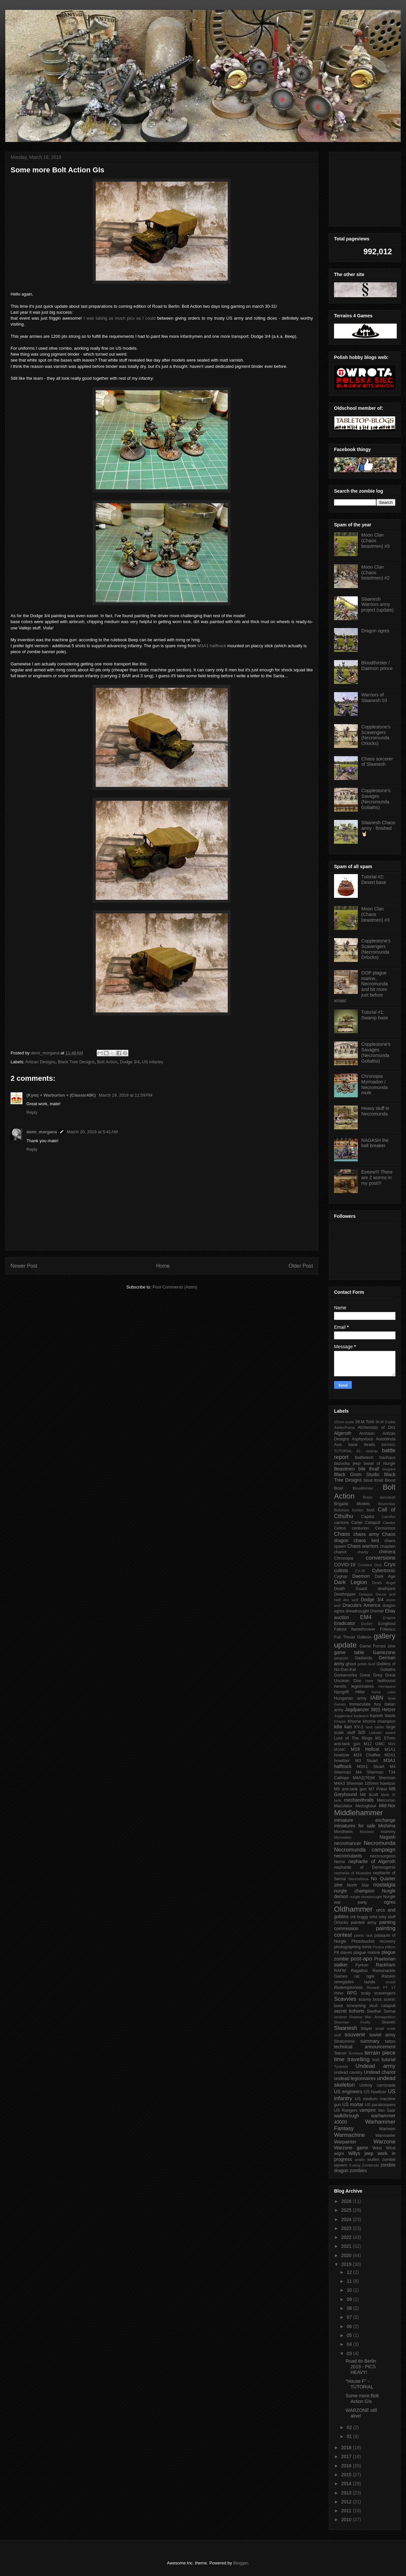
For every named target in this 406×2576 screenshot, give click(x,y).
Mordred (367, 1832)
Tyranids (341, 2066)
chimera (387, 1551)
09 (350, 2299)
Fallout (340, 1629)
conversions (380, 1558)
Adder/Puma (344, 1427)
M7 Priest (378, 1789)
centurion (360, 1528)
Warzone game (351, 2147)
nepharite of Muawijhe (352, 1873)
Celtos (340, 1528)
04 (350, 2344)
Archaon (367, 1433)
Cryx (390, 1564)
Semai (389, 2011)
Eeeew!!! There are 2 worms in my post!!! (377, 1177)
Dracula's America (362, 1605)
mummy (388, 1831)
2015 (347, 2474)
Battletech (364, 1457)
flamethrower (363, 1629)
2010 (347, 2519)
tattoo (390, 2041)
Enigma (389, 1618)
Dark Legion (350, 1582)
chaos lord (366, 1540)
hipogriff (341, 1692)
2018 (347, 2447)
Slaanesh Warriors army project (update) (377, 604)
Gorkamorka (345, 1675)
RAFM (340, 1970)
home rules (383, 1692)
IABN (376, 1698)
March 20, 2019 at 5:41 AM (92, 1131)
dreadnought (357, 1611)
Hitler (360, 1692)
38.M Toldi (364, 1422)
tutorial (388, 2059)
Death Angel (383, 1583)
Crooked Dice (370, 1565)
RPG (352, 1992)
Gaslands (363, 1658)
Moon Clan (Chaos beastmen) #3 (375, 540)
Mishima (386, 1825)
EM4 (366, 1617)
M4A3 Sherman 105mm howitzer (364, 1783)
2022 (347, 2237)
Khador (340, 1721)
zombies (358, 2170)
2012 (347, 2501)
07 (350, 2317)
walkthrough (346, 2115)
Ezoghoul (386, 1623)
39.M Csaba (385, 1422)
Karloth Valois (382, 1715)
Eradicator (344, 1623)
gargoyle (341, 1658)
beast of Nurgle (379, 1463)
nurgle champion (354, 1890)
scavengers (384, 1993)
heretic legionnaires (354, 1686)
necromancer (347, 1843)
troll (375, 2060)
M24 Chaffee (367, 1755)
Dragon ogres (375, 630)
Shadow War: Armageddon (372, 2017)
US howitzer (375, 2092)
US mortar (352, 2104)
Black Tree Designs (76, 1061)
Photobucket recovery (373, 1941)
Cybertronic (383, 1570)
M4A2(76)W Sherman (374, 1778)
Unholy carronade (377, 2085)
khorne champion (379, 1721)
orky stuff (387, 1917)
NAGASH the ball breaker (375, 1143)
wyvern (340, 2165)
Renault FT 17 (381, 1988)
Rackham (385, 1964)
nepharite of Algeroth (372, 1861)
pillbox (390, 1947)
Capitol (367, 1516)
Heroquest (386, 1686)
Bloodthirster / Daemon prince (377, 665)
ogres (389, 1902)
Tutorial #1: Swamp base (374, 1014)
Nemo (339, 1861)
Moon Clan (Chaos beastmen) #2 (375, 572)
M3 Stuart (366, 1760)
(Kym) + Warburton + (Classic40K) (61, 1095)
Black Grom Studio (356, 1474)
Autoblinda (385, 1439)
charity (362, 1552)
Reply (31, 1112)
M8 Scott (369, 1794)
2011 (347, 2510)
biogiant (389, 1469)
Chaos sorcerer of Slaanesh (377, 761)
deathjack (386, 1588)
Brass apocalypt (379, 1497)
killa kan (343, 1726)
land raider (374, 1727)
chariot (340, 1552)
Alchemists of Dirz (376, 1427)
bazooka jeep (347, 1463)
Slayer (366, 2028)
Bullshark (341, 1510)
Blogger (240, 2562)
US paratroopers (380, 2104)
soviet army (382, 2034)
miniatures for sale (354, 1825)
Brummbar (386, 1504)
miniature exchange (364, 1820)
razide (369, 1982)
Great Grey (371, 1675)
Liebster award (382, 1733)
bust (371, 1510)
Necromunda (379, 1843)
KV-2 (358, 1727)
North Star (358, 1885)
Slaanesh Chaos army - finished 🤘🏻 (378, 828)
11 (350, 2281)
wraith (360, 2160)
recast (390, 1982)
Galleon (364, 1637)
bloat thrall (373, 1480)
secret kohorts (349, 2011)
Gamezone (384, 1652)
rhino (338, 1993)
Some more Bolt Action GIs (362, 2398)
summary (370, 2041)
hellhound (386, 1680)
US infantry (152, 1061)
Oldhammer (353, 1909)
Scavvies (345, 1999)
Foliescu (387, 1629)
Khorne (354, 1721)
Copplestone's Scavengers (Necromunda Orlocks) (375, 735)
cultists (341, 1570)
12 (350, 2272)
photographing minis (353, 1947)
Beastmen (344, 1468)
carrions (341, 1522)
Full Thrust (344, 1637)
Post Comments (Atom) (174, 1287)
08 (350, 2308)
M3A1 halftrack (211, 645)
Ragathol (359, 1970)
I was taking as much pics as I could (120, 318)
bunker (357, 1510)
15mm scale (344, 1422)
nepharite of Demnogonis (364, 1867)
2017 (347, 2456)
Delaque (366, 1594)
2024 (347, 2219)
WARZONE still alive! (361, 2413)
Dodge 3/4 (130, 1061)
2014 (347, 2483)
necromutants (348, 1855)
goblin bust (366, 1664)
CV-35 (360, 1571)
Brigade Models (352, 1503)
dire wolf (350, 1600)
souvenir (354, 2034)
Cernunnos (385, 1528)
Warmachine (349, 2135)
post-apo (361, 1959)
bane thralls (361, 1444)
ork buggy (359, 1917)
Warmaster (385, 2135)
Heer (369, 1681)
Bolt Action (107, 1061)
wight (339, 2153)
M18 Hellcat (365, 1749)
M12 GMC (374, 1744)
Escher (367, 1624)
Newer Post (24, 1266)
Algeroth (342, 1433)
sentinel (340, 2017)
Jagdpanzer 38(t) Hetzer (370, 1709)
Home (163, 1266)
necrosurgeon (382, 1856)
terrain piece (379, 2053)
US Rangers (345, 2110)
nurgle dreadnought (366, 1897)
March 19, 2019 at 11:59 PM (125, 1095)
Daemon (361, 1576)
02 (350, 2427)
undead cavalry (348, 2072)
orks (374, 1917)
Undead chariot (379, 2072)
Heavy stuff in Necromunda (375, 1111)
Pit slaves (343, 1952)
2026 (347, 2201)
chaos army (366, 1534)
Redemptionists (348, 1987)
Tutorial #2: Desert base (373, 879)
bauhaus (387, 1457)
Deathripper (345, 1594)
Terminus (355, 2053)
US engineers (348, 2091)
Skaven (388, 2022)
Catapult (372, 1522)
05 (350, 2335)
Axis (338, 1444)
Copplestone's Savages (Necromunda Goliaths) (375, 799)
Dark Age (385, 1576)
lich (361, 1732)
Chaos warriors (363, 1546)
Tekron (340, 2053)
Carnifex (388, 1517)
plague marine (367, 1952)
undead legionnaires (355, 2078)
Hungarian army (350, 1698)
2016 (347, 2465)
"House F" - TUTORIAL (359, 2384)
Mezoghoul (365, 1806)
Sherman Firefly (352, 2022)
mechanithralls (359, 1800)
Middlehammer (358, 1813)
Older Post (300, 1266)
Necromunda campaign (364, 1850)
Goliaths (387, 1669)
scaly (366, 1993)
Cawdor (389, 1523)
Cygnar (341, 1576)
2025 (347, 2210)
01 (350, 2436)
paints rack (363, 1935)
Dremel (377, 1611)
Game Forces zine (377, 1646)
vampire (367, 2110)
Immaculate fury (365, 1704)
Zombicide (370, 2165)
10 (350, 2290)
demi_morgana (41, 1131)
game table (349, 1652)
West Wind (383, 2148)
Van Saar (386, 2110)
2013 (347, 2492)
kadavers (361, 1716)
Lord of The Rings (353, 1738)
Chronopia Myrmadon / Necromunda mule (374, 1084)
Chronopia (343, 1558)
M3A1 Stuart (371, 1766)
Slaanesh (345, 2028)
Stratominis (344, 2041)
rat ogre (365, 1976)
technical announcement (364, 2046)
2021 (347, 2246)
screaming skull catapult (371, 2005)
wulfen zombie (381, 2159)
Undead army (375, 2066)
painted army (364, 1922)
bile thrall (368, 1468)
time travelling (352, 2059)
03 (350, 2353)
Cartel (356, 1522)
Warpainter (345, 2141)
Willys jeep (360, 2153)
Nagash (387, 1837)
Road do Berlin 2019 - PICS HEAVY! (361, 2366)
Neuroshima (358, 1879)
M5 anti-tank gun (350, 1789)
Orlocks (341, 1922)
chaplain (387, 1546)
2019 (347, 2264)
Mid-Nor (387, 1805)
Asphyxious (362, 1439)
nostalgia (384, 1885)
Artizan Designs (40, 1061)
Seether (374, 2011)
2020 (347, 2255)
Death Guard (350, 1588)
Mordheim (343, 1831)
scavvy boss (370, 1999)
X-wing (354, 2165)
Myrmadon (343, 1837)
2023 (347, 2228)
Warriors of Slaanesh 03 (374, 697)
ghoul (351, 1664)
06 (350, 2326)
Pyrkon (361, 1965)
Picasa (378, 1947)
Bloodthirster (363, 1488)
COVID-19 (344, 1564)
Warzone (384, 2141)
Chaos (342, 1534)
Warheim (387, 2129)
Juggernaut (343, 1716)
